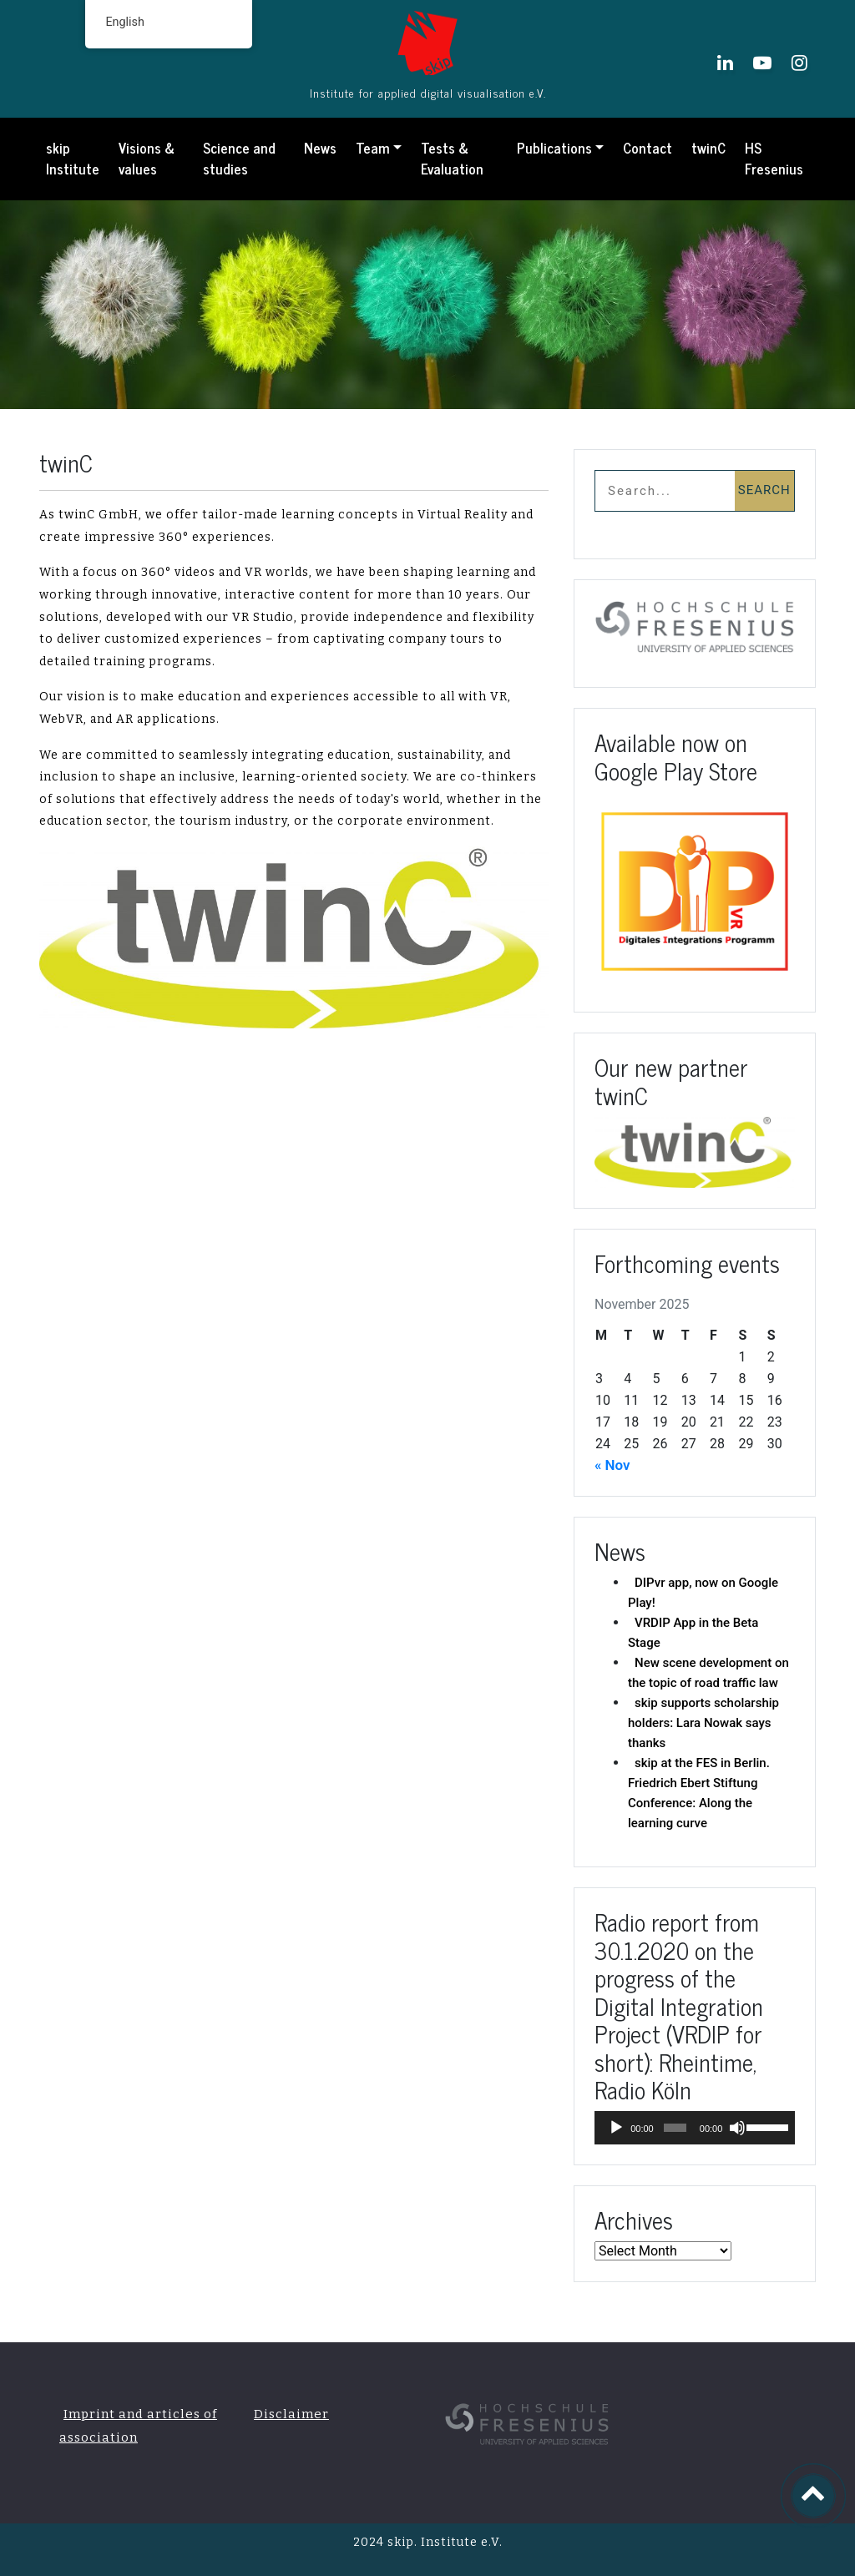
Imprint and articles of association (138, 2426)
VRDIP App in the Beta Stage (693, 1632)
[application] (694, 2127)
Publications (554, 147)
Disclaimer (291, 2414)
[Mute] (737, 2127)
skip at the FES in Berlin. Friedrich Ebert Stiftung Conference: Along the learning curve (699, 1793)
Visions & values (147, 158)
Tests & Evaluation (452, 158)
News (320, 147)
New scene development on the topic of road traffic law (708, 1672)
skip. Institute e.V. (443, 2542)
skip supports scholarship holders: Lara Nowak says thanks (703, 1722)
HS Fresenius (774, 158)
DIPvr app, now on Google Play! (703, 1592)
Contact (647, 147)
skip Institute (72, 158)
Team (373, 147)
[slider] (675, 2128)
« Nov (612, 1465)
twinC (708, 147)
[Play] (616, 2127)
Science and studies (239, 158)
